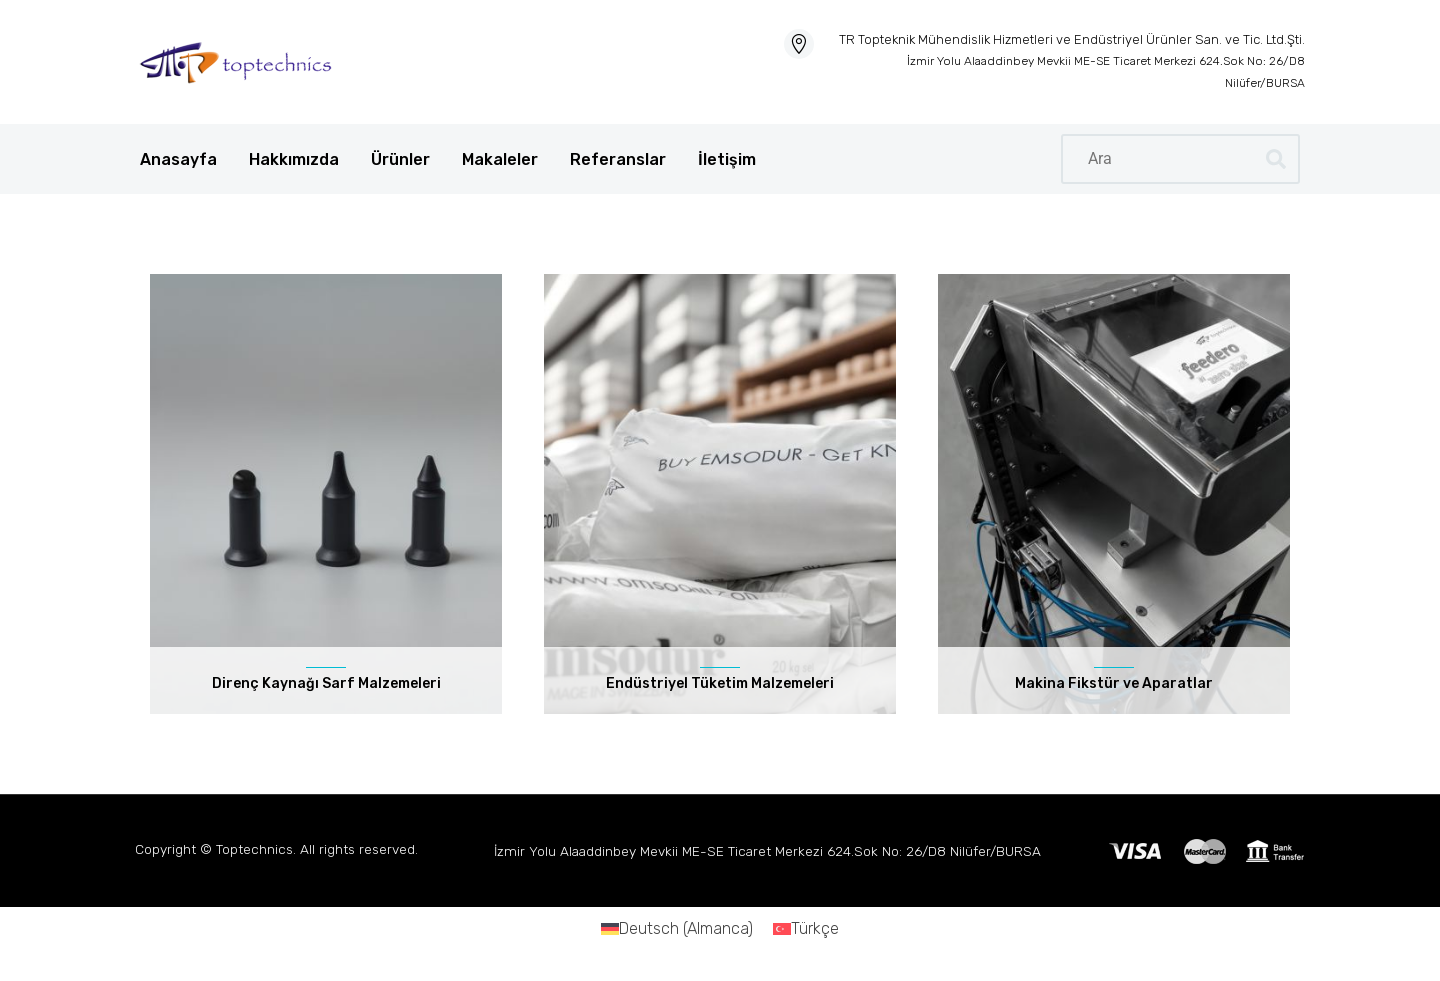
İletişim (727, 159)
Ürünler (400, 159)
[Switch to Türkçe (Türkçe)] (806, 929)
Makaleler (500, 159)
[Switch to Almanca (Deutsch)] (677, 929)
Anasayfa (178, 159)
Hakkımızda (294, 159)
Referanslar (618, 159)
